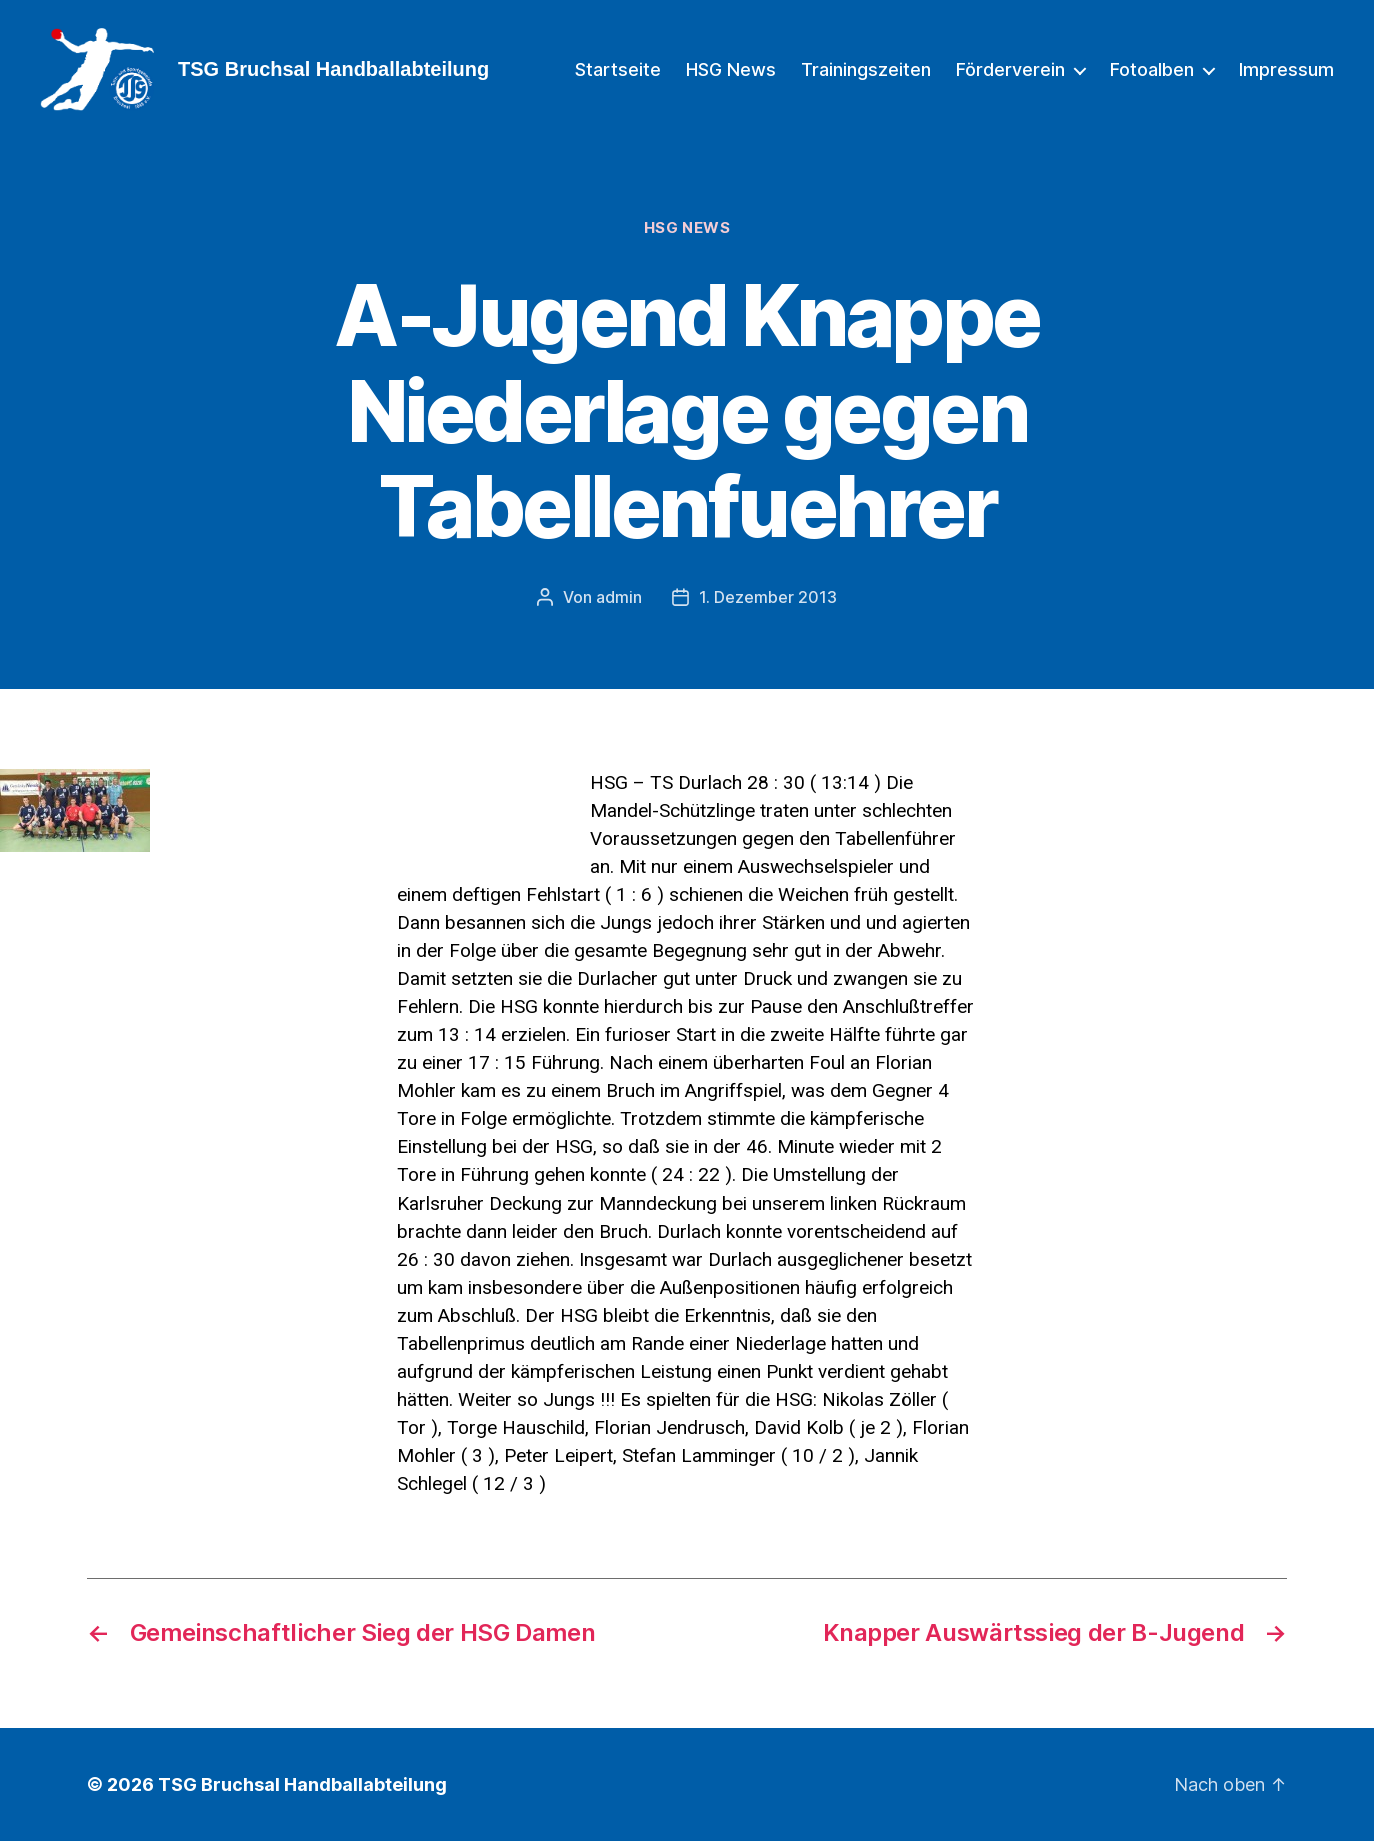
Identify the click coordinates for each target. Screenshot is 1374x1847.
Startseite (618, 72)
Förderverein (1010, 72)
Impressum (1286, 72)
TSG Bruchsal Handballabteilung (302, 1790)
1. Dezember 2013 (768, 604)
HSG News (731, 72)
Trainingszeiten (866, 72)
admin (619, 604)
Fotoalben (1152, 72)
